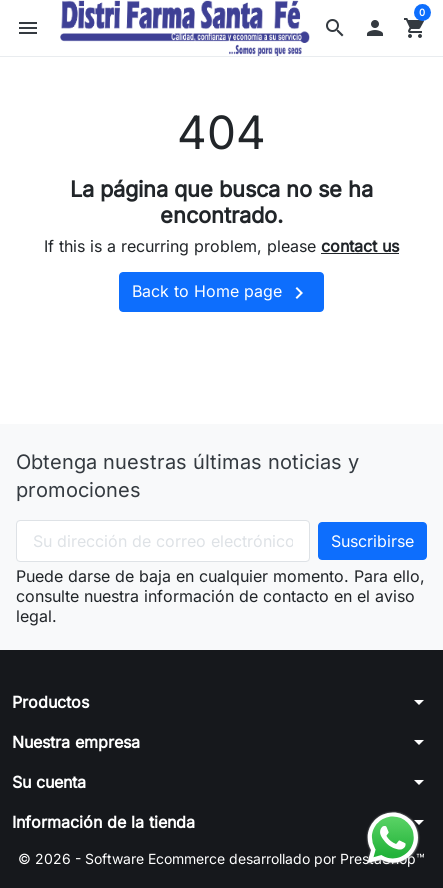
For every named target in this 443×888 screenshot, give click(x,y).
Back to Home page (221, 293)
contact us (360, 246)
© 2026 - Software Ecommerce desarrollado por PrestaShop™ (221, 858)
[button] (335, 28)
